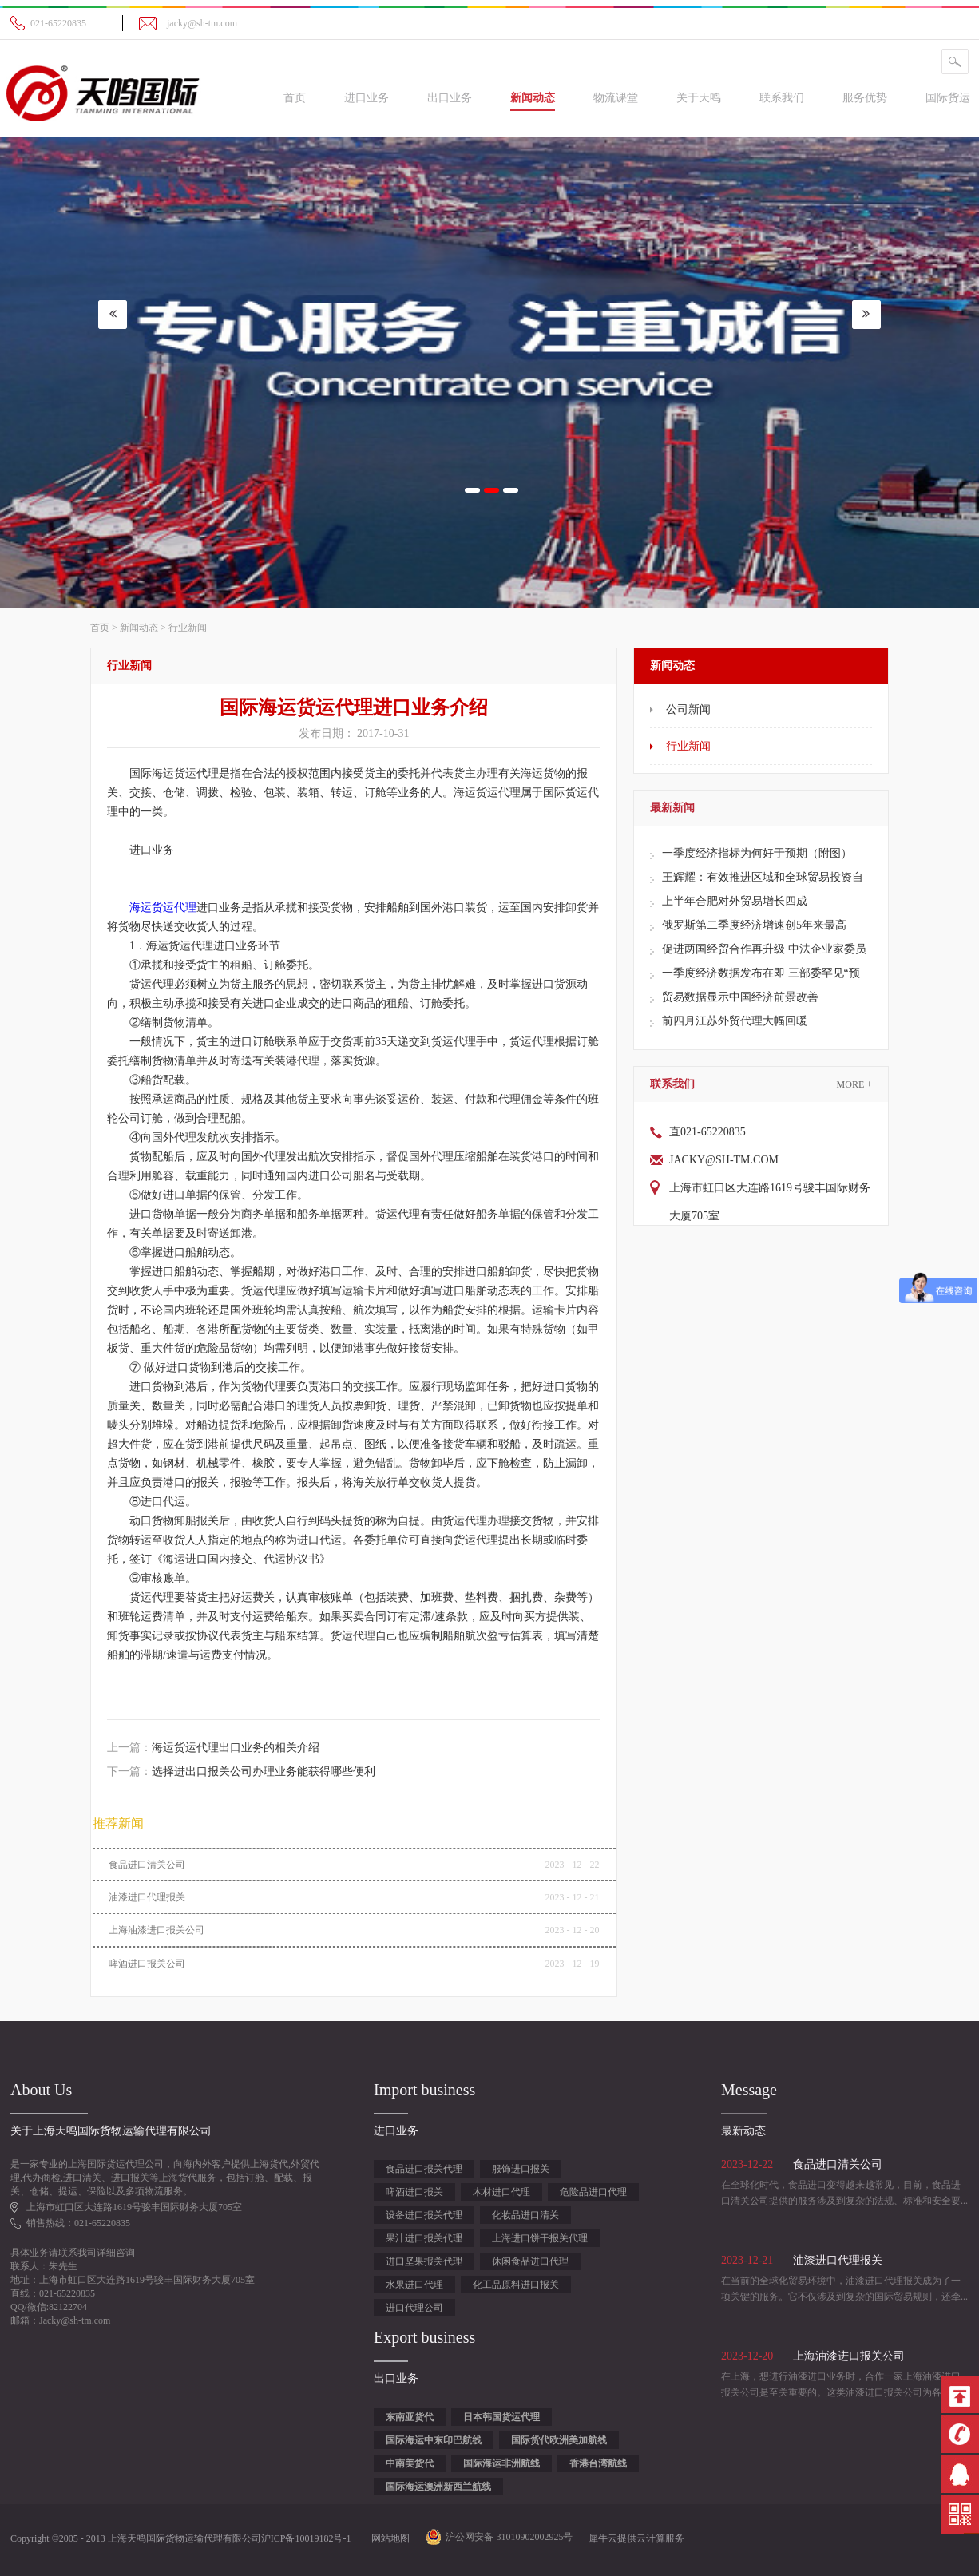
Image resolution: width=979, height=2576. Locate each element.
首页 (294, 98)
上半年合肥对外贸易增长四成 (734, 901)
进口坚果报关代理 (424, 2261)
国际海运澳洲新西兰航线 (438, 2486)
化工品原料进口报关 (516, 2284)
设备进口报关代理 (424, 2215)
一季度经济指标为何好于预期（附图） (757, 853)
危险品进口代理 (593, 2192)
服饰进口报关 (520, 2168)
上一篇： (213, 1748)
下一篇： (241, 1771)
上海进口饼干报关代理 (540, 2238)
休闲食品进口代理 (530, 2261)
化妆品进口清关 (525, 2215)
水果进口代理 (414, 2284)
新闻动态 (139, 627)
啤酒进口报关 (414, 2192)
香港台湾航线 (598, 2463)
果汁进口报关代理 (424, 2238)
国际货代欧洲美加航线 (559, 2440)
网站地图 (388, 2538)
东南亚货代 (410, 2417)
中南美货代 (410, 2463)
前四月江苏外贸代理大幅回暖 (734, 1021)
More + (854, 1084)
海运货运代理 (162, 907)
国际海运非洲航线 (501, 2463)
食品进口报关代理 (424, 2168)
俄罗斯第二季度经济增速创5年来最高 (754, 925)
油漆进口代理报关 (147, 1897)
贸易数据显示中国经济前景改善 (740, 997)
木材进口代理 (501, 2192)
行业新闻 (187, 627)
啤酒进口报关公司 (147, 1963)
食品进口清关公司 (147, 1864)
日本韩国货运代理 (501, 2417)
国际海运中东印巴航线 (434, 2440)
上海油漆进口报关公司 (156, 1930)
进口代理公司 (414, 2307)
